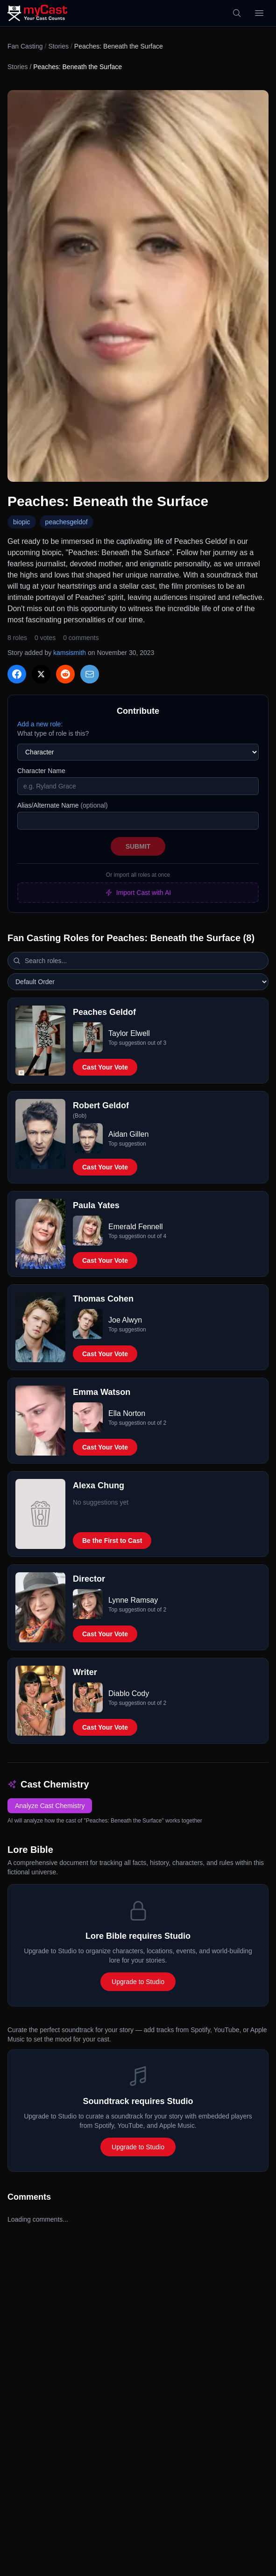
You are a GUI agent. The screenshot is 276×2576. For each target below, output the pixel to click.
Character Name (41, 770)
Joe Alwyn (125, 1320)
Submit (138, 846)
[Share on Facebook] (16, 674)
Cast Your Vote (105, 1067)
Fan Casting (24, 46)
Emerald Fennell (135, 1227)
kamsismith (69, 652)
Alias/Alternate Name (62, 805)
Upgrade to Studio (138, 1981)
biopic (21, 522)
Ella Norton (126, 1413)
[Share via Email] (89, 674)
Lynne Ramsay (133, 1600)
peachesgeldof (66, 522)
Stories (58, 46)
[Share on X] (41, 674)
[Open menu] (259, 13)
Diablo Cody (128, 1693)
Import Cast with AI (138, 892)
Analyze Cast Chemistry (50, 1805)
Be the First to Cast (112, 1540)
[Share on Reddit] (65, 674)
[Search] (236, 13)
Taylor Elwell (129, 1033)
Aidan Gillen (128, 1134)
